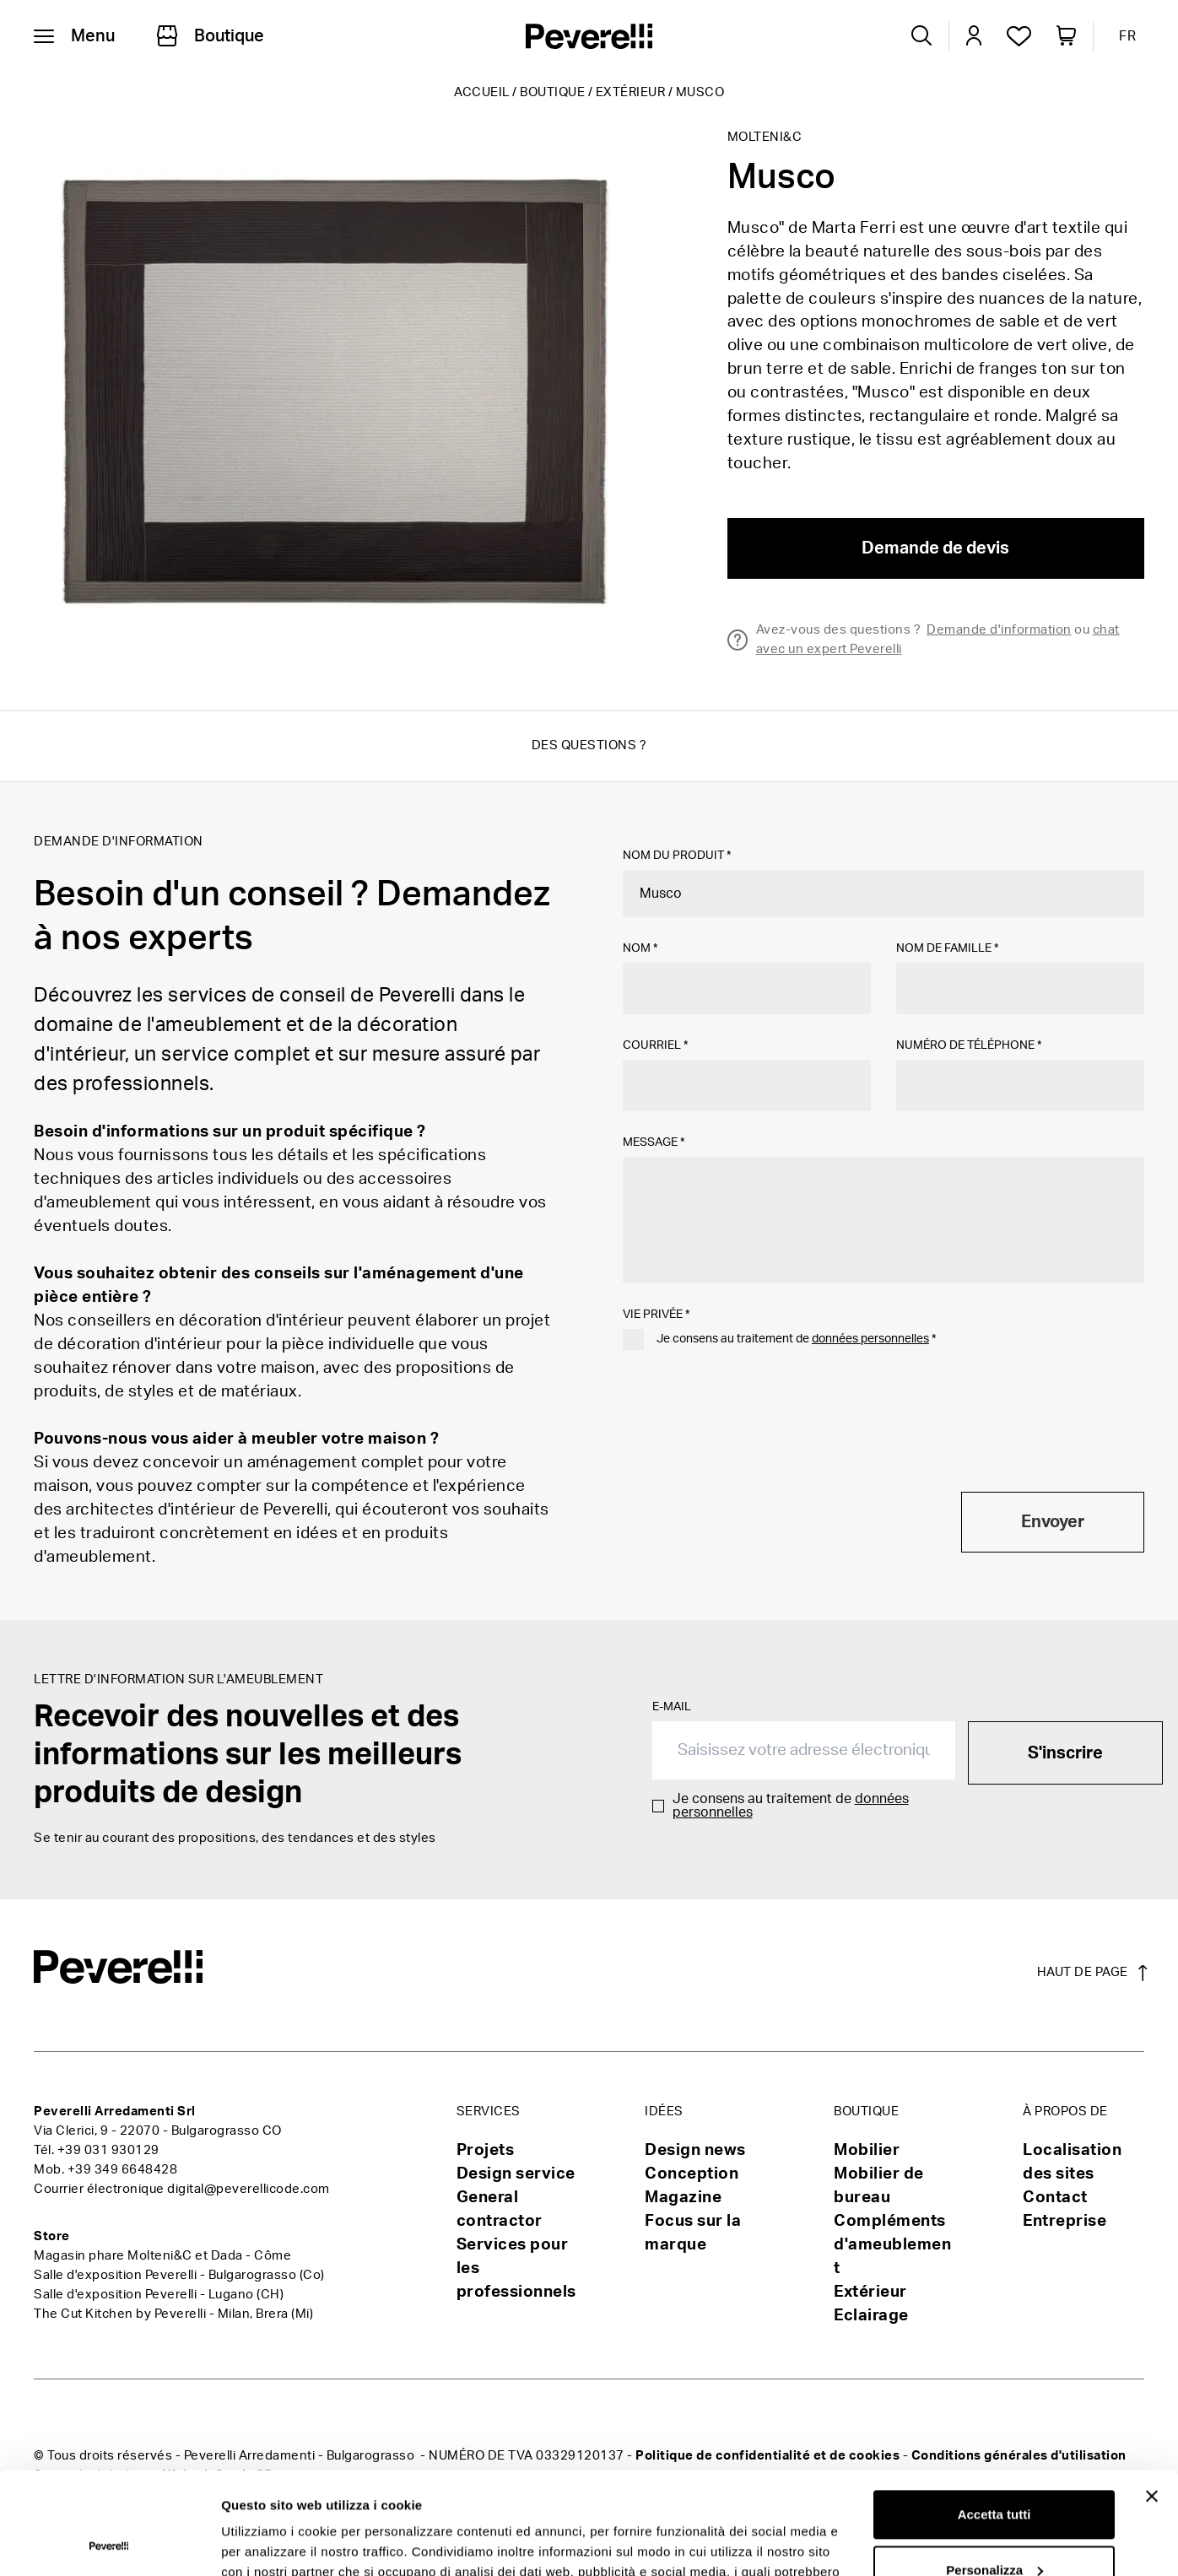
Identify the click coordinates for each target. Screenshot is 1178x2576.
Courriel (655, 1045)
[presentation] (751, 1438)
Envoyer (1052, 1522)
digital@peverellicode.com (248, 2189)
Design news (695, 2150)
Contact (1055, 2198)
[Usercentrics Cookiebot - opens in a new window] (109, 2543)
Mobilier (867, 2150)
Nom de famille (947, 948)
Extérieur (631, 92)
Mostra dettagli (266, 2542)
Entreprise (1064, 2221)
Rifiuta (994, 2529)
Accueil (482, 92)
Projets (486, 2150)
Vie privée (656, 1314)
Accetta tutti (994, 2418)
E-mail (671, 1707)
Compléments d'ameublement (892, 2244)
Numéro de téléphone (968, 1045)
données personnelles (870, 1339)
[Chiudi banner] (1152, 2400)
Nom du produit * (677, 855)
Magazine (683, 2198)
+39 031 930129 (108, 2150)
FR (1127, 36)
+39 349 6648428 (123, 2169)
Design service (516, 2174)
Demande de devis (935, 548)
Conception (691, 2174)
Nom (640, 948)
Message (653, 1142)
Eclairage (871, 2316)
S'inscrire (1065, 1753)
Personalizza (994, 2473)
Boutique (552, 92)
